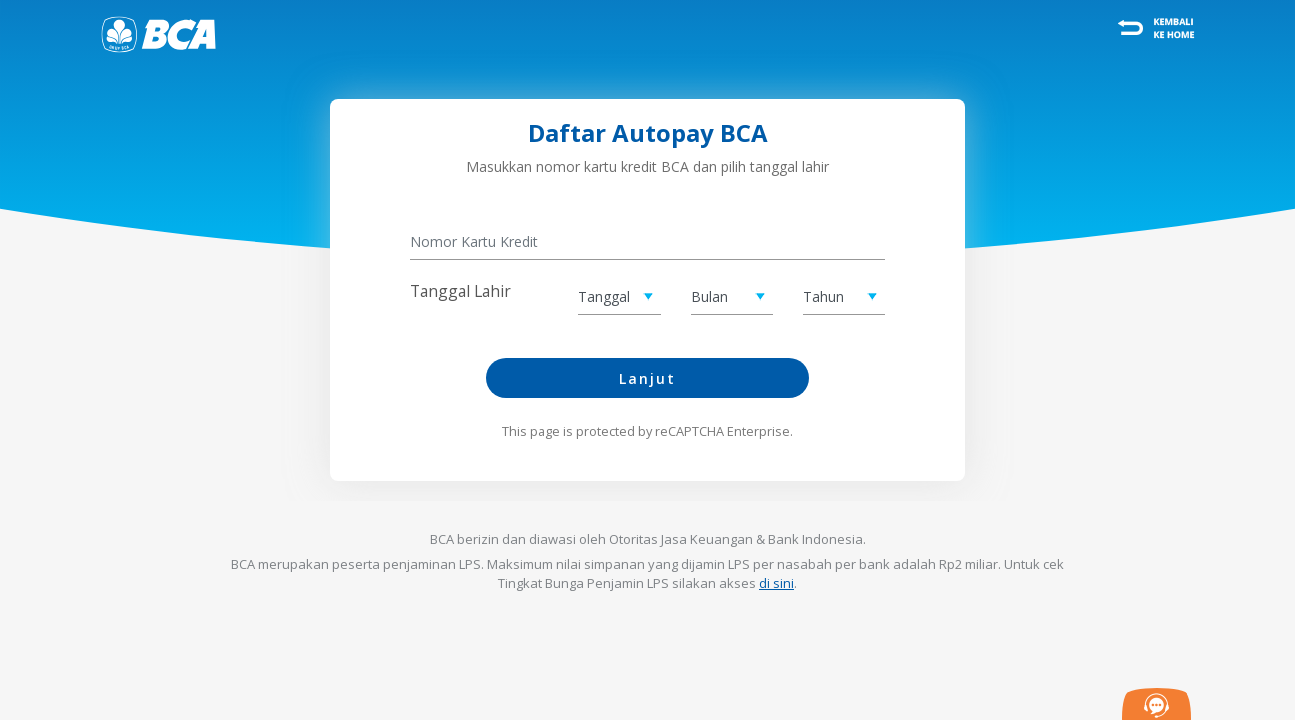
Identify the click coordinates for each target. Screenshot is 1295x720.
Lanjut (647, 378)
